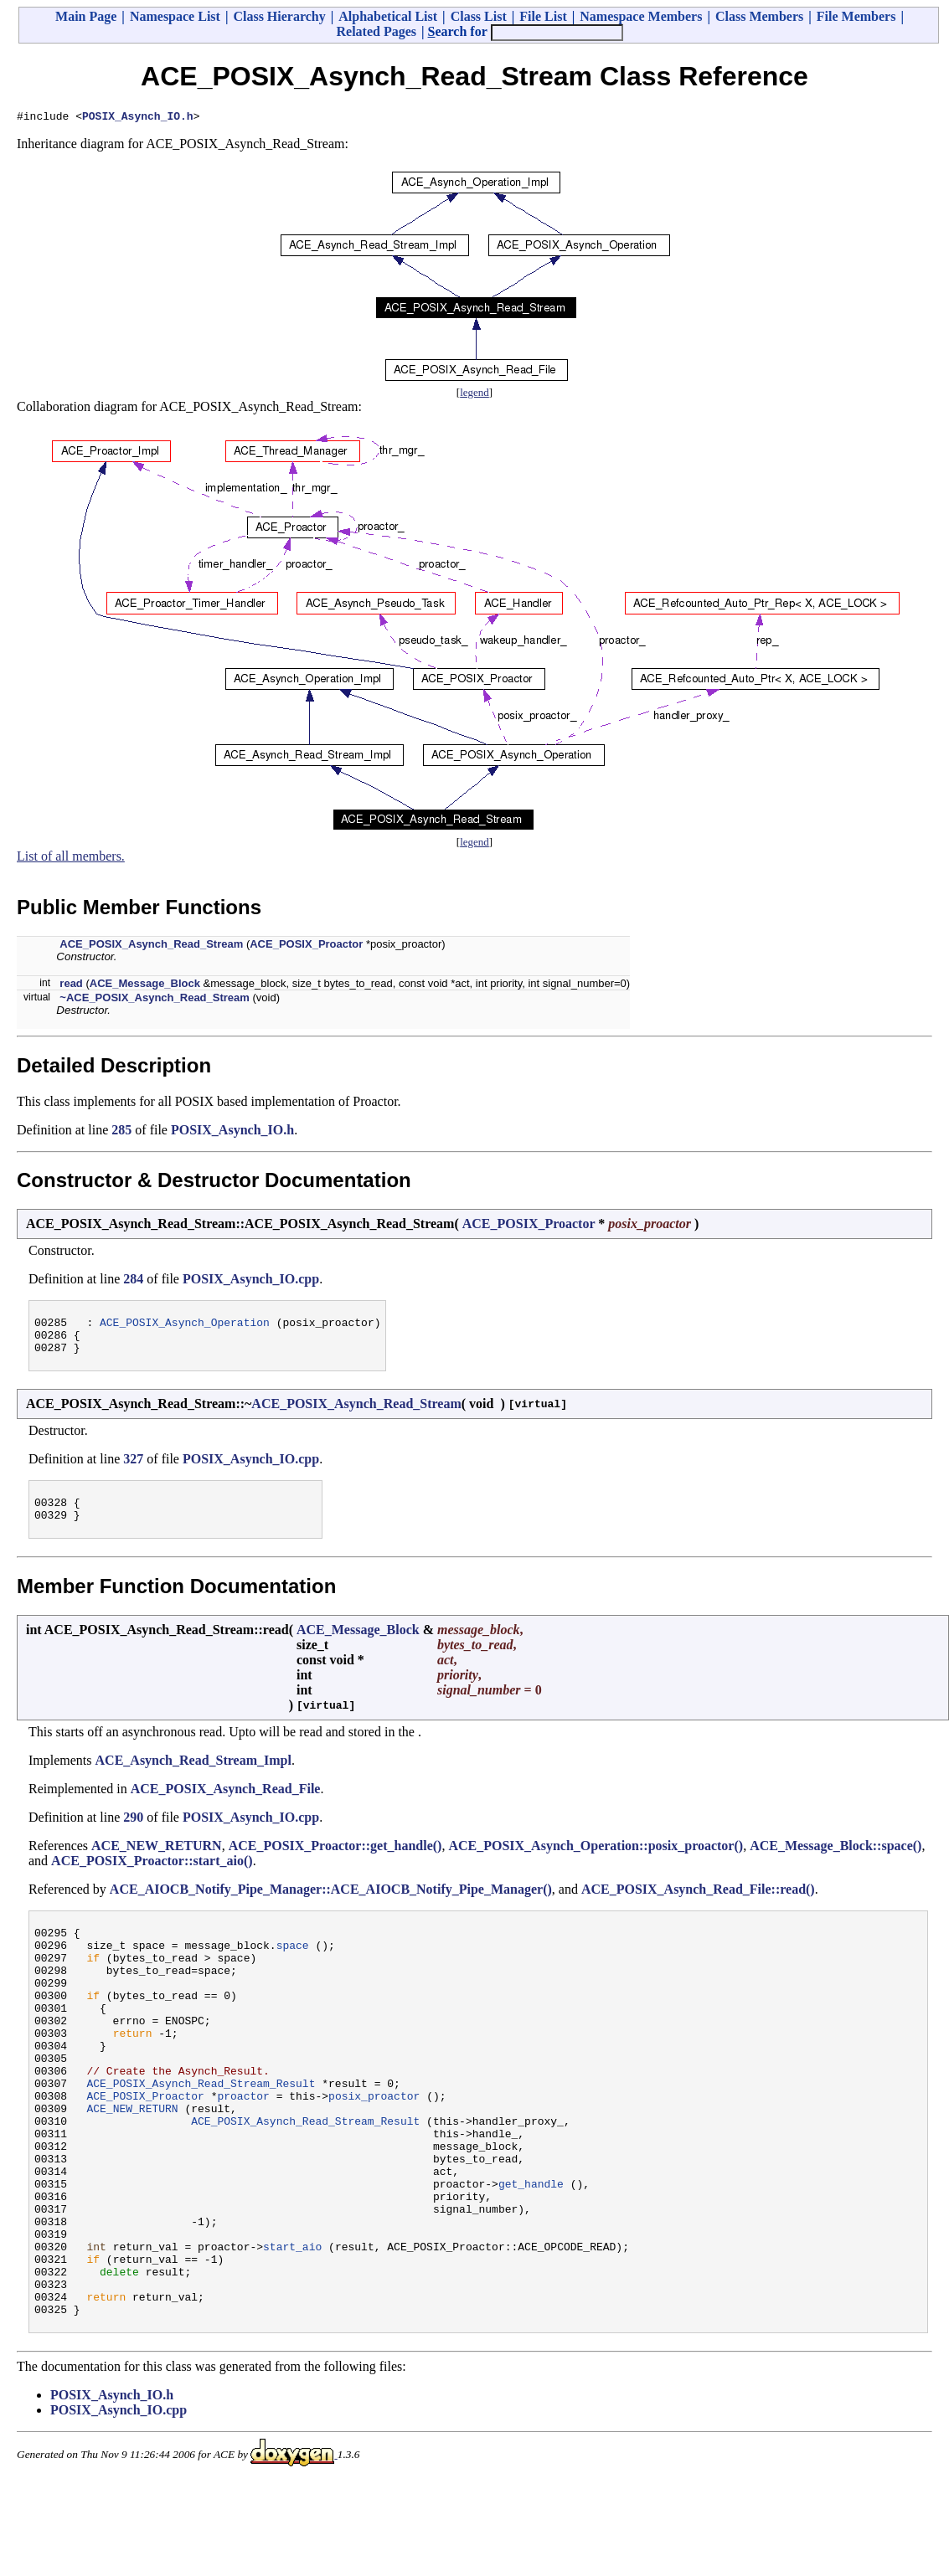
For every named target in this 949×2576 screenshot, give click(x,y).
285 (121, 1132)
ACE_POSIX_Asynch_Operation (185, 1326)
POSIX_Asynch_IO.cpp (251, 1281)
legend (474, 394)
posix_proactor (374, 2145)
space (292, 1964)
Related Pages (376, 31)
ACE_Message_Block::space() (835, 1861)
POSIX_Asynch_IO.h (137, 118)
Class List (479, 16)
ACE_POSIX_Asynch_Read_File (226, 1804)
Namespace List (175, 16)
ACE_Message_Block (145, 985)
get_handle (531, 2251)
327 (133, 1469)
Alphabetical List (387, 16)
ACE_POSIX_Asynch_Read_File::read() (698, 1904)
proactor (243, 2145)
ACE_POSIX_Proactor (306, 946)
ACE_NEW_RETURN (156, 1861)
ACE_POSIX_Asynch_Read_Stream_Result (200, 2130)
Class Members (759, 16)
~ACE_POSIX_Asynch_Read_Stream (154, 1000)
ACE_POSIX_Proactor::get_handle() (335, 1861)
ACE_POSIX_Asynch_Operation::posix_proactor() (595, 1861)
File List (542, 16)
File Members (856, 16)
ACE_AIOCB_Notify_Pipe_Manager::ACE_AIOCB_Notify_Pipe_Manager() (331, 1904)
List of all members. (71, 858)
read (70, 985)
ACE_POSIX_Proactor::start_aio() (152, 1876)
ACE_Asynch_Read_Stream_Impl (193, 1775)
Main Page (85, 16)
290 (133, 1832)
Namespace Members (641, 16)
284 (133, 1281)
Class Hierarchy (279, 16)
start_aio (292, 2326)
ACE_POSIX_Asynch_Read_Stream (151, 946)
